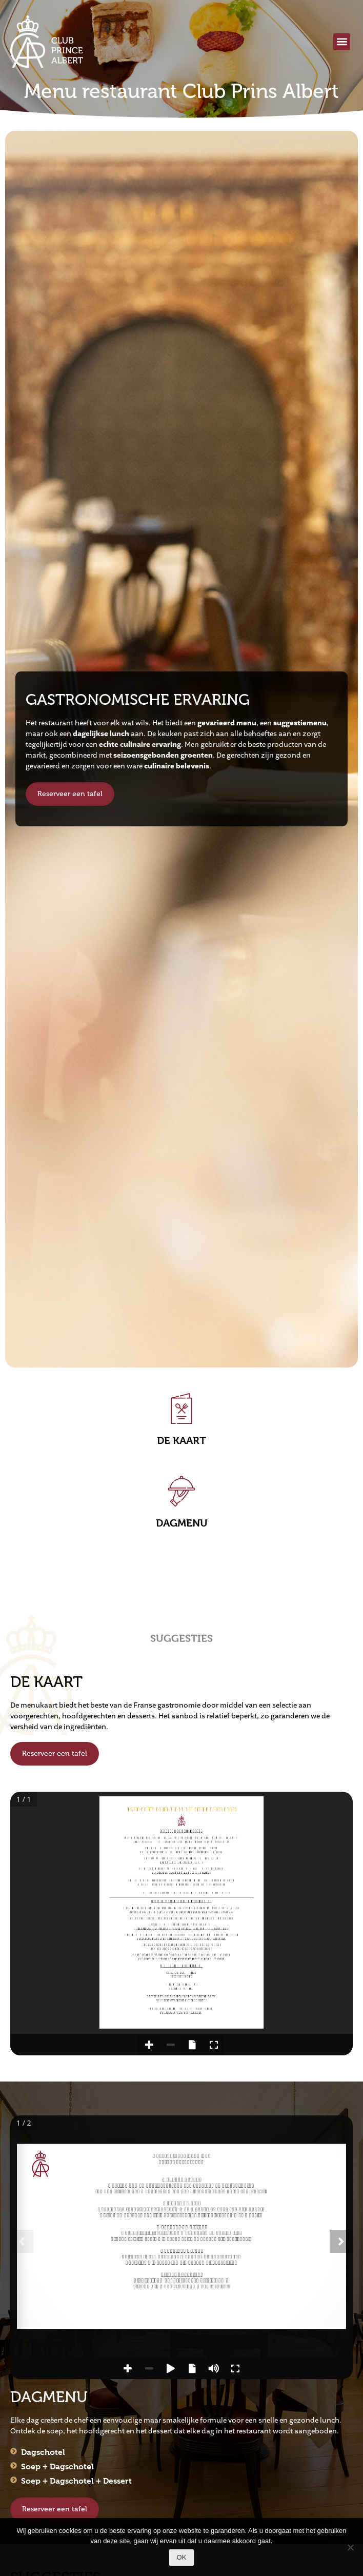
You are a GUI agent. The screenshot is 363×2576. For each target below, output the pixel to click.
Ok (182, 2557)
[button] (341, 41)
